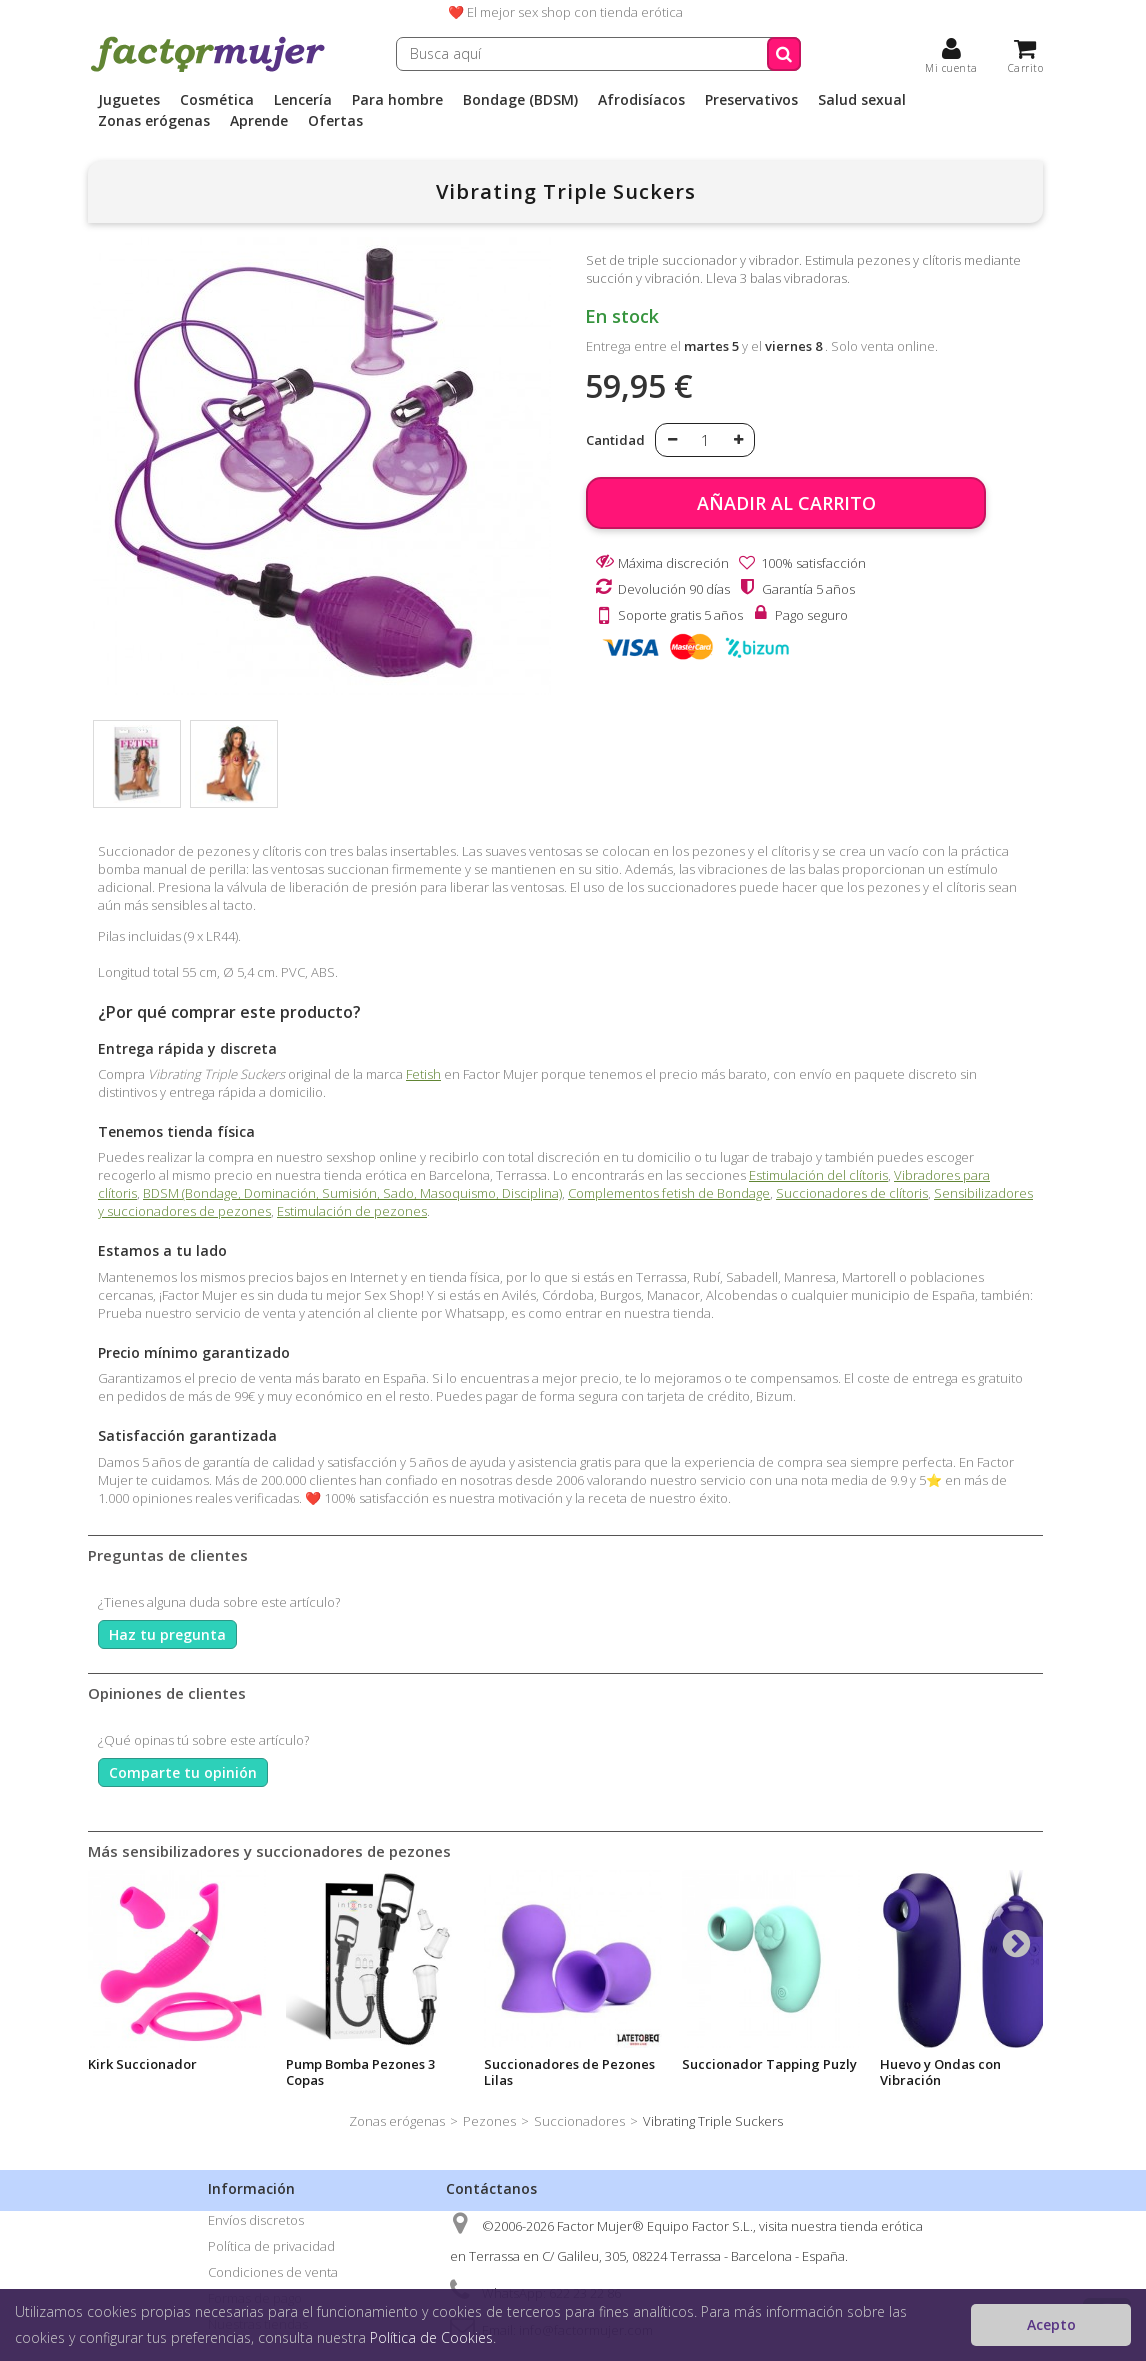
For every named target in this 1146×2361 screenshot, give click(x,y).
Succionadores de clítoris (852, 1193)
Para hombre (397, 100)
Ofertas (335, 121)
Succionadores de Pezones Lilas (569, 2072)
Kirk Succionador (142, 2064)
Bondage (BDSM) (520, 100)
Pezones (489, 2121)
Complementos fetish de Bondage (669, 1193)
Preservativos (751, 100)
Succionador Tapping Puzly (769, 2064)
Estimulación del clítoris (818, 1175)
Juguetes (129, 100)
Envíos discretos (256, 2220)
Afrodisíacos (641, 100)
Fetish (423, 1074)
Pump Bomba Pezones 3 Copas (360, 2072)
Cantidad (615, 440)
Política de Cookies (431, 2337)
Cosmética (217, 100)
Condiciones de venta (273, 2272)
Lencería (303, 100)
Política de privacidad (271, 2246)
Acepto (1051, 2324)
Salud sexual (862, 100)
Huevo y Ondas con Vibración (940, 2072)
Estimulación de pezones (352, 1211)
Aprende (259, 121)
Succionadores (579, 2121)
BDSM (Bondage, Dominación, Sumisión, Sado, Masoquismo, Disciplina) (352, 1193)
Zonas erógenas (154, 121)
